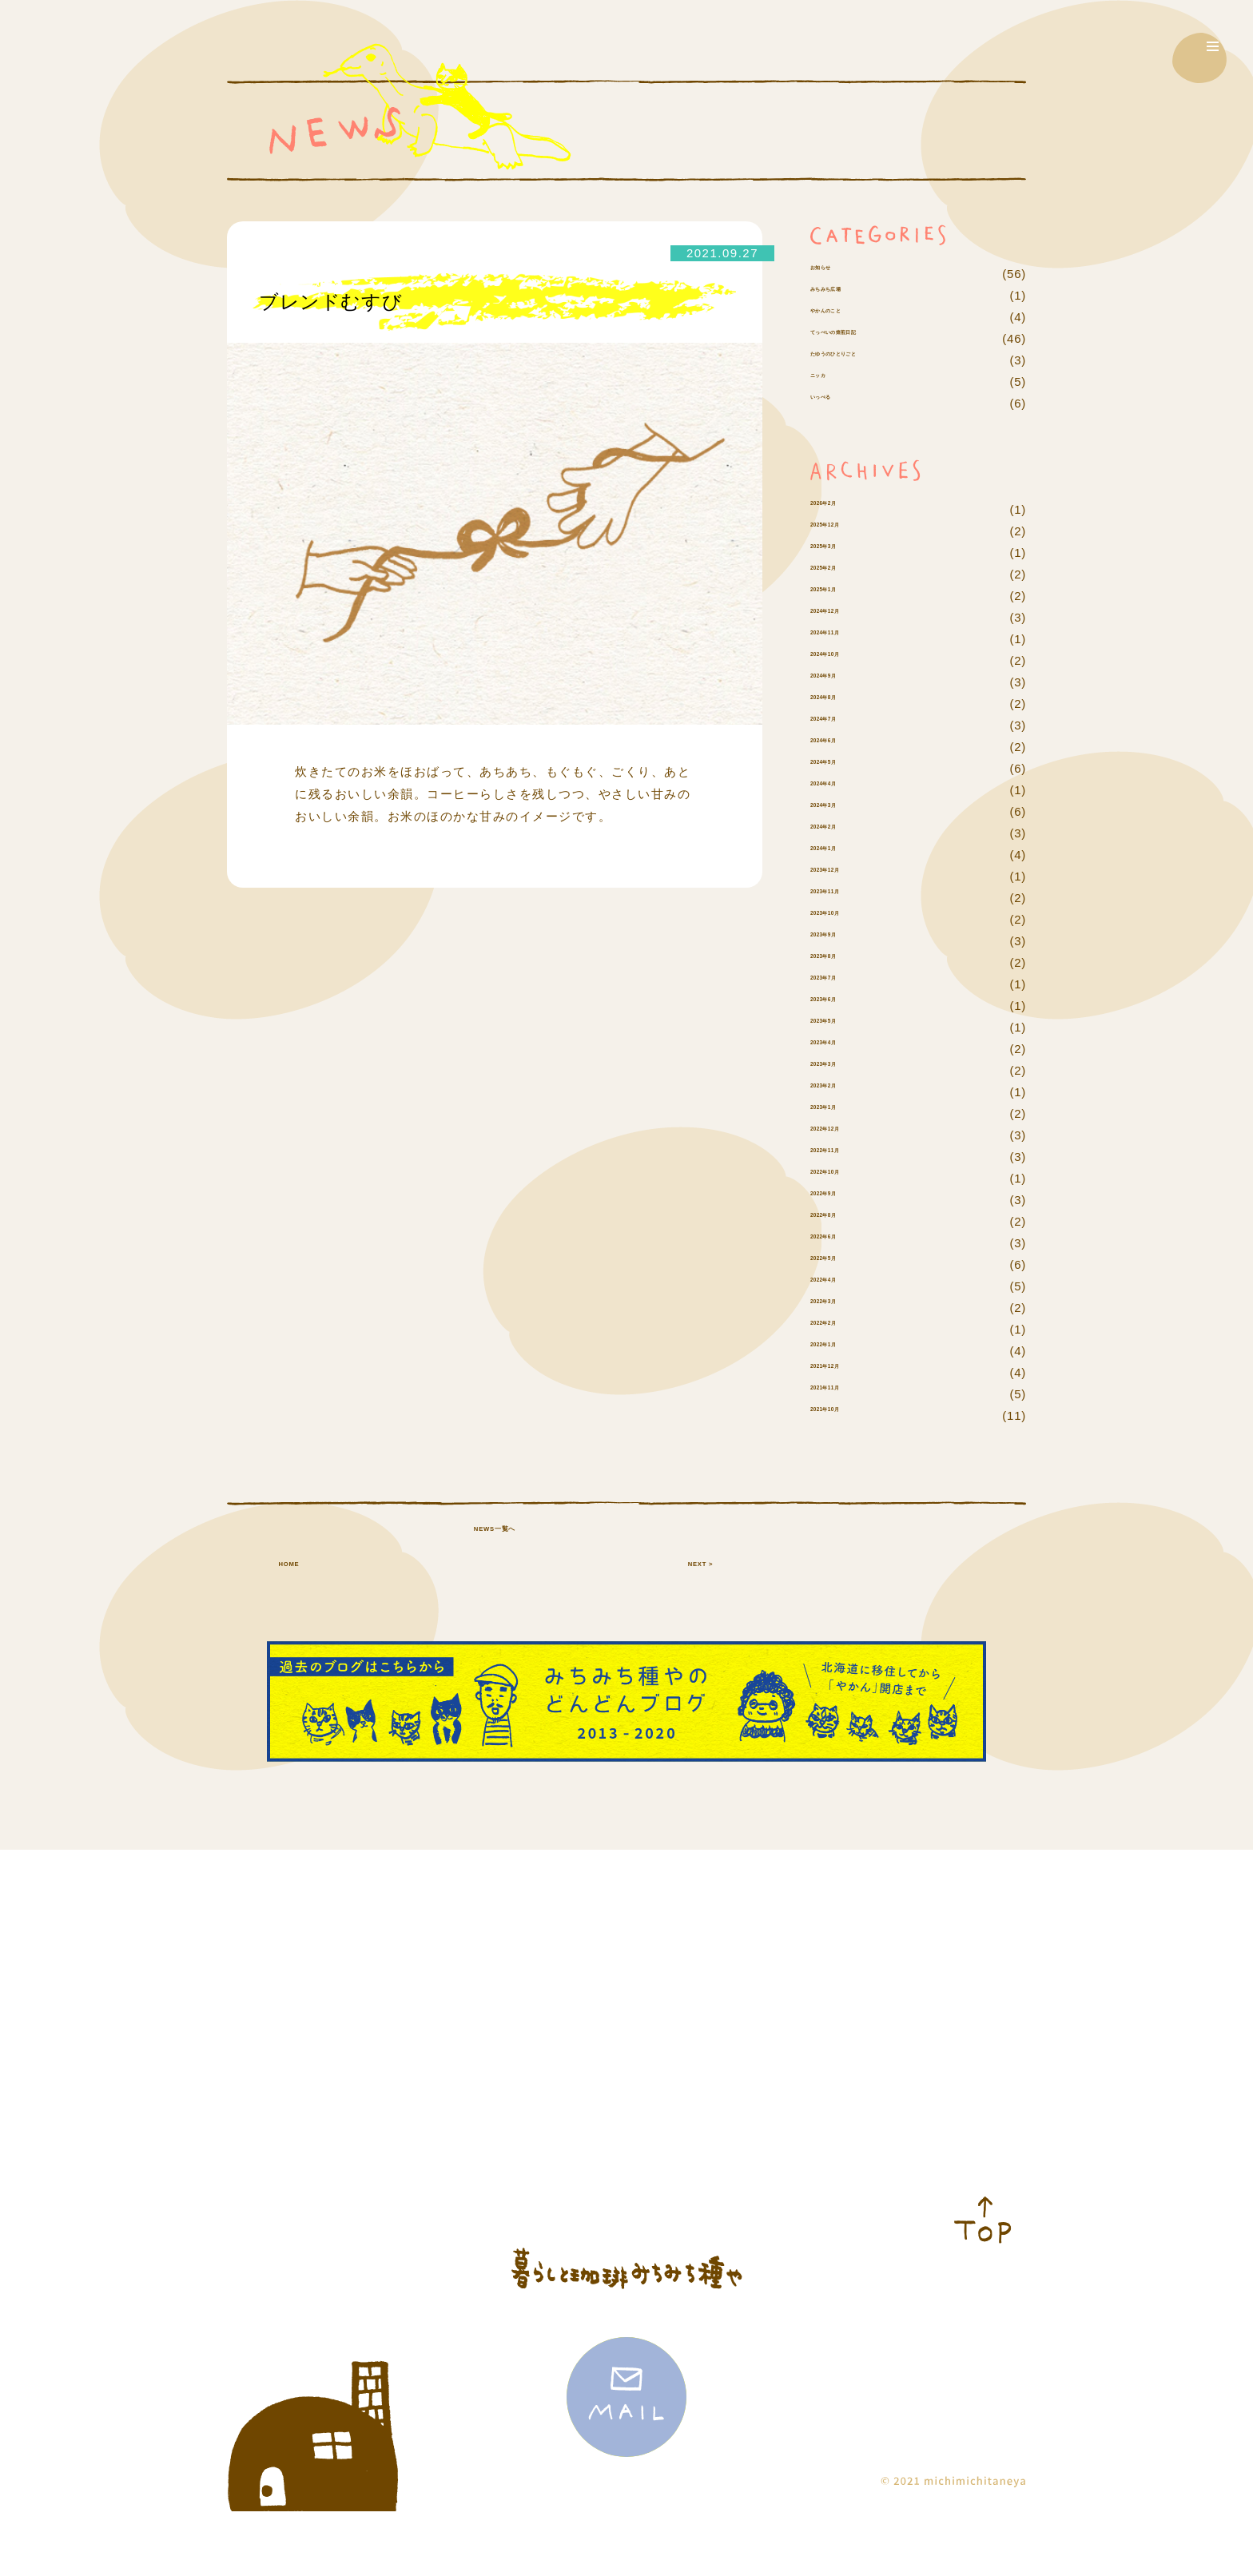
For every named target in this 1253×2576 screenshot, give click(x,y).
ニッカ (829, 424)
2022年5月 (841, 1307)
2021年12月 (844, 1415)
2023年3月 (841, 1113)
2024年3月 (841, 854)
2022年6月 (841, 1286)
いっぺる (835, 446)
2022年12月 (844, 1178)
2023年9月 (841, 984)
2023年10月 (844, 962)
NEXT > (700, 1626)
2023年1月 (841, 1156)
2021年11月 (844, 1437)
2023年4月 (841, 1092)
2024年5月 (841, 811)
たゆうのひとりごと (867, 403)
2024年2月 (841, 876)
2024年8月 (841, 746)
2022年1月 (841, 1394)
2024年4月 (841, 833)
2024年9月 (841, 725)
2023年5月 (841, 1070)
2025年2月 (841, 617)
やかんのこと (848, 338)
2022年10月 (844, 1221)
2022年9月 (841, 1243)
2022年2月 (841, 1372)
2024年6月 (841, 790)
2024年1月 (841, 897)
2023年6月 (841, 1048)
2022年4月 (841, 1329)
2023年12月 (844, 919)
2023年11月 (844, 941)
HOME (289, 1626)
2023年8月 (841, 1005)
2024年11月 (844, 682)
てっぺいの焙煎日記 (867, 360)
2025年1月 (841, 639)
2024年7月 (841, 768)
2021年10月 (844, 1458)
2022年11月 (844, 1200)
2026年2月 (841, 552)
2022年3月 (841, 1351)
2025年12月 (844, 574)
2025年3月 (841, 595)
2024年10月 (844, 703)
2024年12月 (844, 660)
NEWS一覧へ (495, 1626)
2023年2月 (841, 1135)
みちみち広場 (848, 317)
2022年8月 (841, 1264)
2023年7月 (841, 1027)
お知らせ (835, 273)
